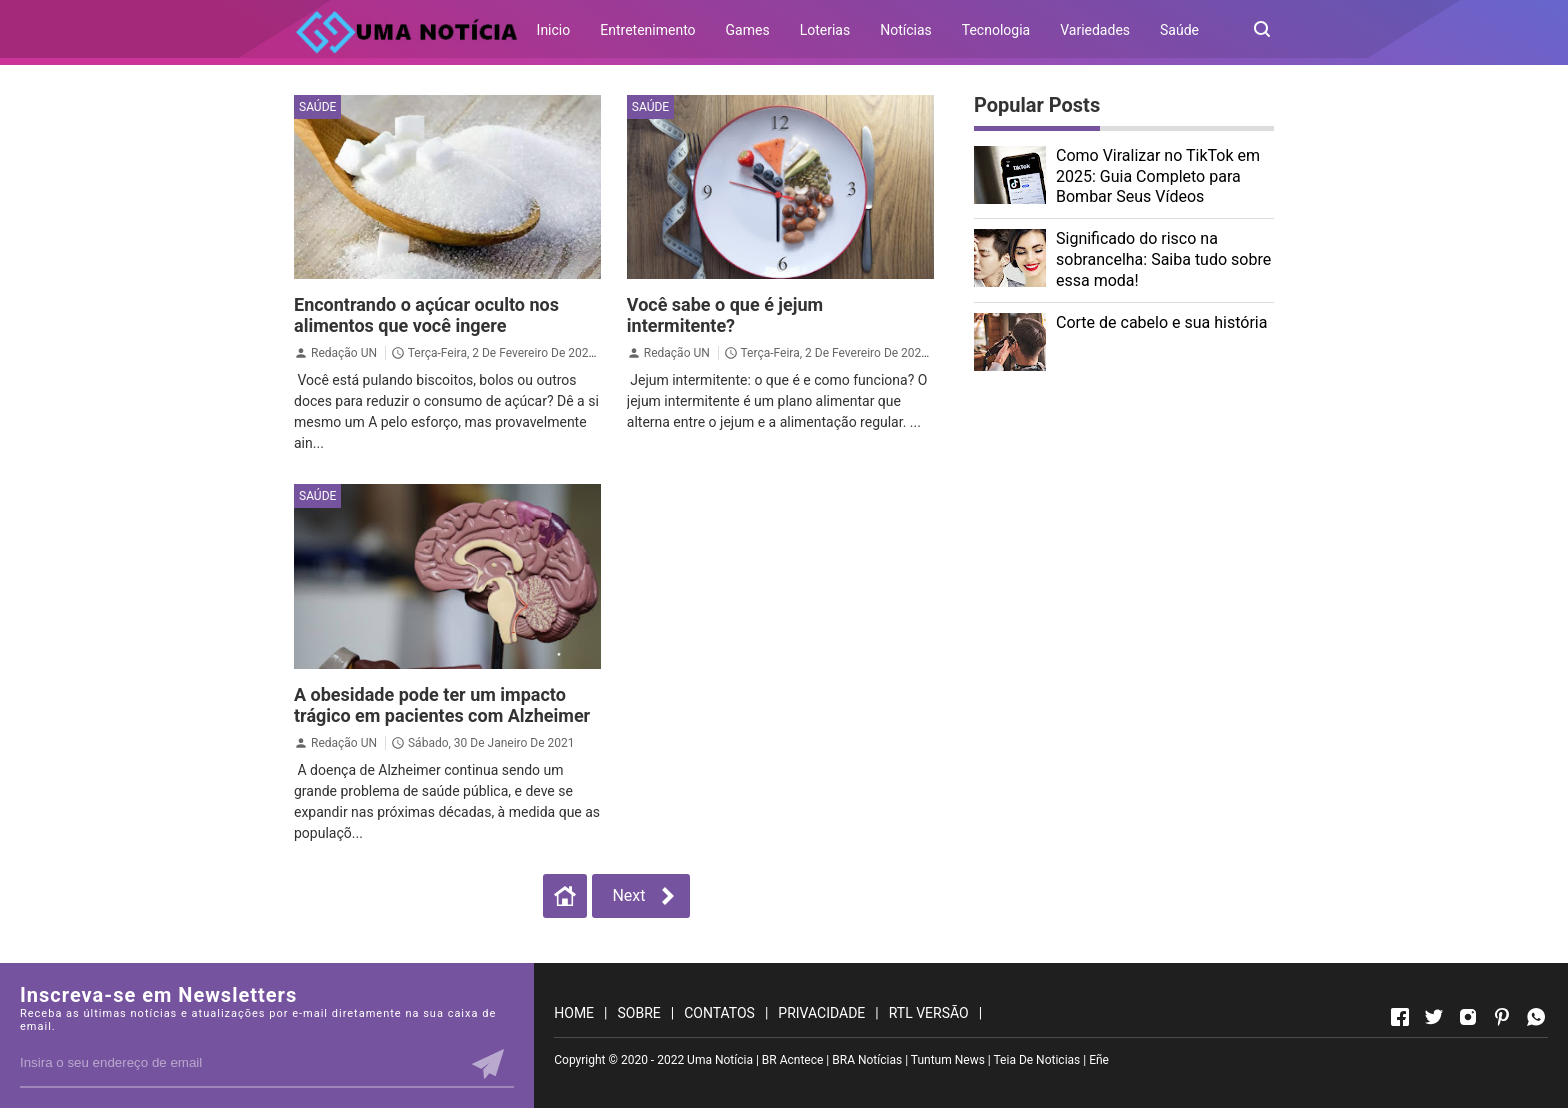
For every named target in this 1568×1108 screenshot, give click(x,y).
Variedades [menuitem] (1095, 30)
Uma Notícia (720, 1060)
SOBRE (639, 1013)
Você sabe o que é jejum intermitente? (725, 315)
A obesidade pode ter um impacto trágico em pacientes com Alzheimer (442, 705)
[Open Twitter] (1434, 1017)
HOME (574, 1013)
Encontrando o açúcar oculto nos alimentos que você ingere (426, 315)
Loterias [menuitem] (825, 30)
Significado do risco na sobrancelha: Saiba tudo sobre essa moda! (1163, 259)
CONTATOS (719, 1013)
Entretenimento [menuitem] (647, 30)
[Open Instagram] (1468, 1017)
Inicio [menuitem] (554, 30)
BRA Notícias (867, 1060)
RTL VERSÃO (929, 1013)
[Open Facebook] (1400, 1017)
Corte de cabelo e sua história (1161, 322)
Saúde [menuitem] (1179, 30)
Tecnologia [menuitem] (996, 30)
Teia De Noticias (1037, 1060)
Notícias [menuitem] (906, 30)
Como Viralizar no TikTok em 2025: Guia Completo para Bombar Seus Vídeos (1158, 176)
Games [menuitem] (748, 30)
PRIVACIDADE (821, 1013)
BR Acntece (793, 1060)
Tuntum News (948, 1060)
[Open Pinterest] (1502, 1017)
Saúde (317, 107)
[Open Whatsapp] (1536, 1017)
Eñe (1099, 1060)
